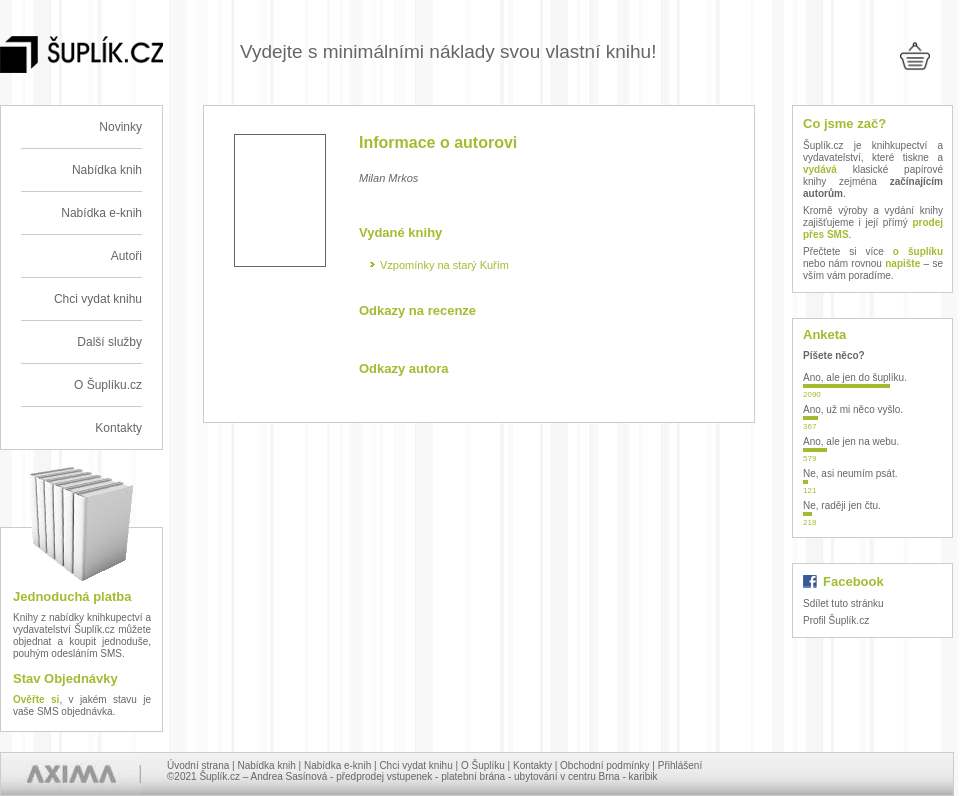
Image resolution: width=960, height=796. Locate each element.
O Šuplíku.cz (108, 385)
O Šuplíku (483, 765)
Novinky (120, 127)
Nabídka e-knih (101, 213)
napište (902, 263)
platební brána (473, 776)
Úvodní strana (198, 765)
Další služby (109, 342)
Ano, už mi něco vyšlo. (853, 409)
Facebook (853, 581)
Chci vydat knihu (98, 299)
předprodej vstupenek (384, 776)
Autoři (126, 256)
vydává (820, 169)
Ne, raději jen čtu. (842, 505)
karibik (643, 776)
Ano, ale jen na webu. (851, 441)
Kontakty (118, 428)
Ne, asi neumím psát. (850, 473)
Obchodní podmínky (605, 765)
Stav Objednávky (65, 678)
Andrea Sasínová (289, 776)
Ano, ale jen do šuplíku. (855, 377)
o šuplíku (918, 251)
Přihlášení (680, 765)
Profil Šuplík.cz (836, 620)
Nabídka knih (107, 170)
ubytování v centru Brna (567, 776)
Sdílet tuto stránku (843, 603)
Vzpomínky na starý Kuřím (444, 265)
